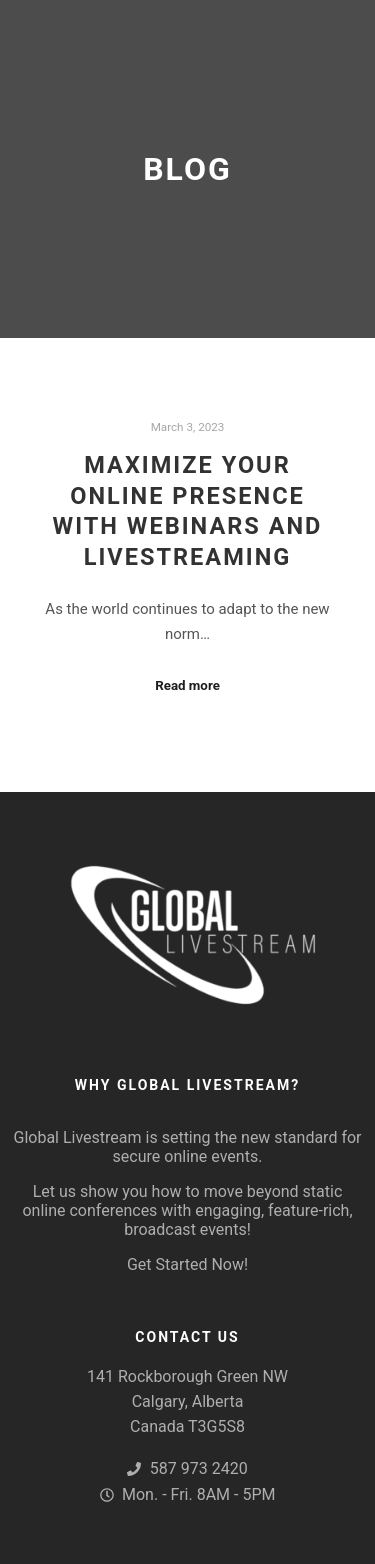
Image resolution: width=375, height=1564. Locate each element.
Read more (187, 685)
